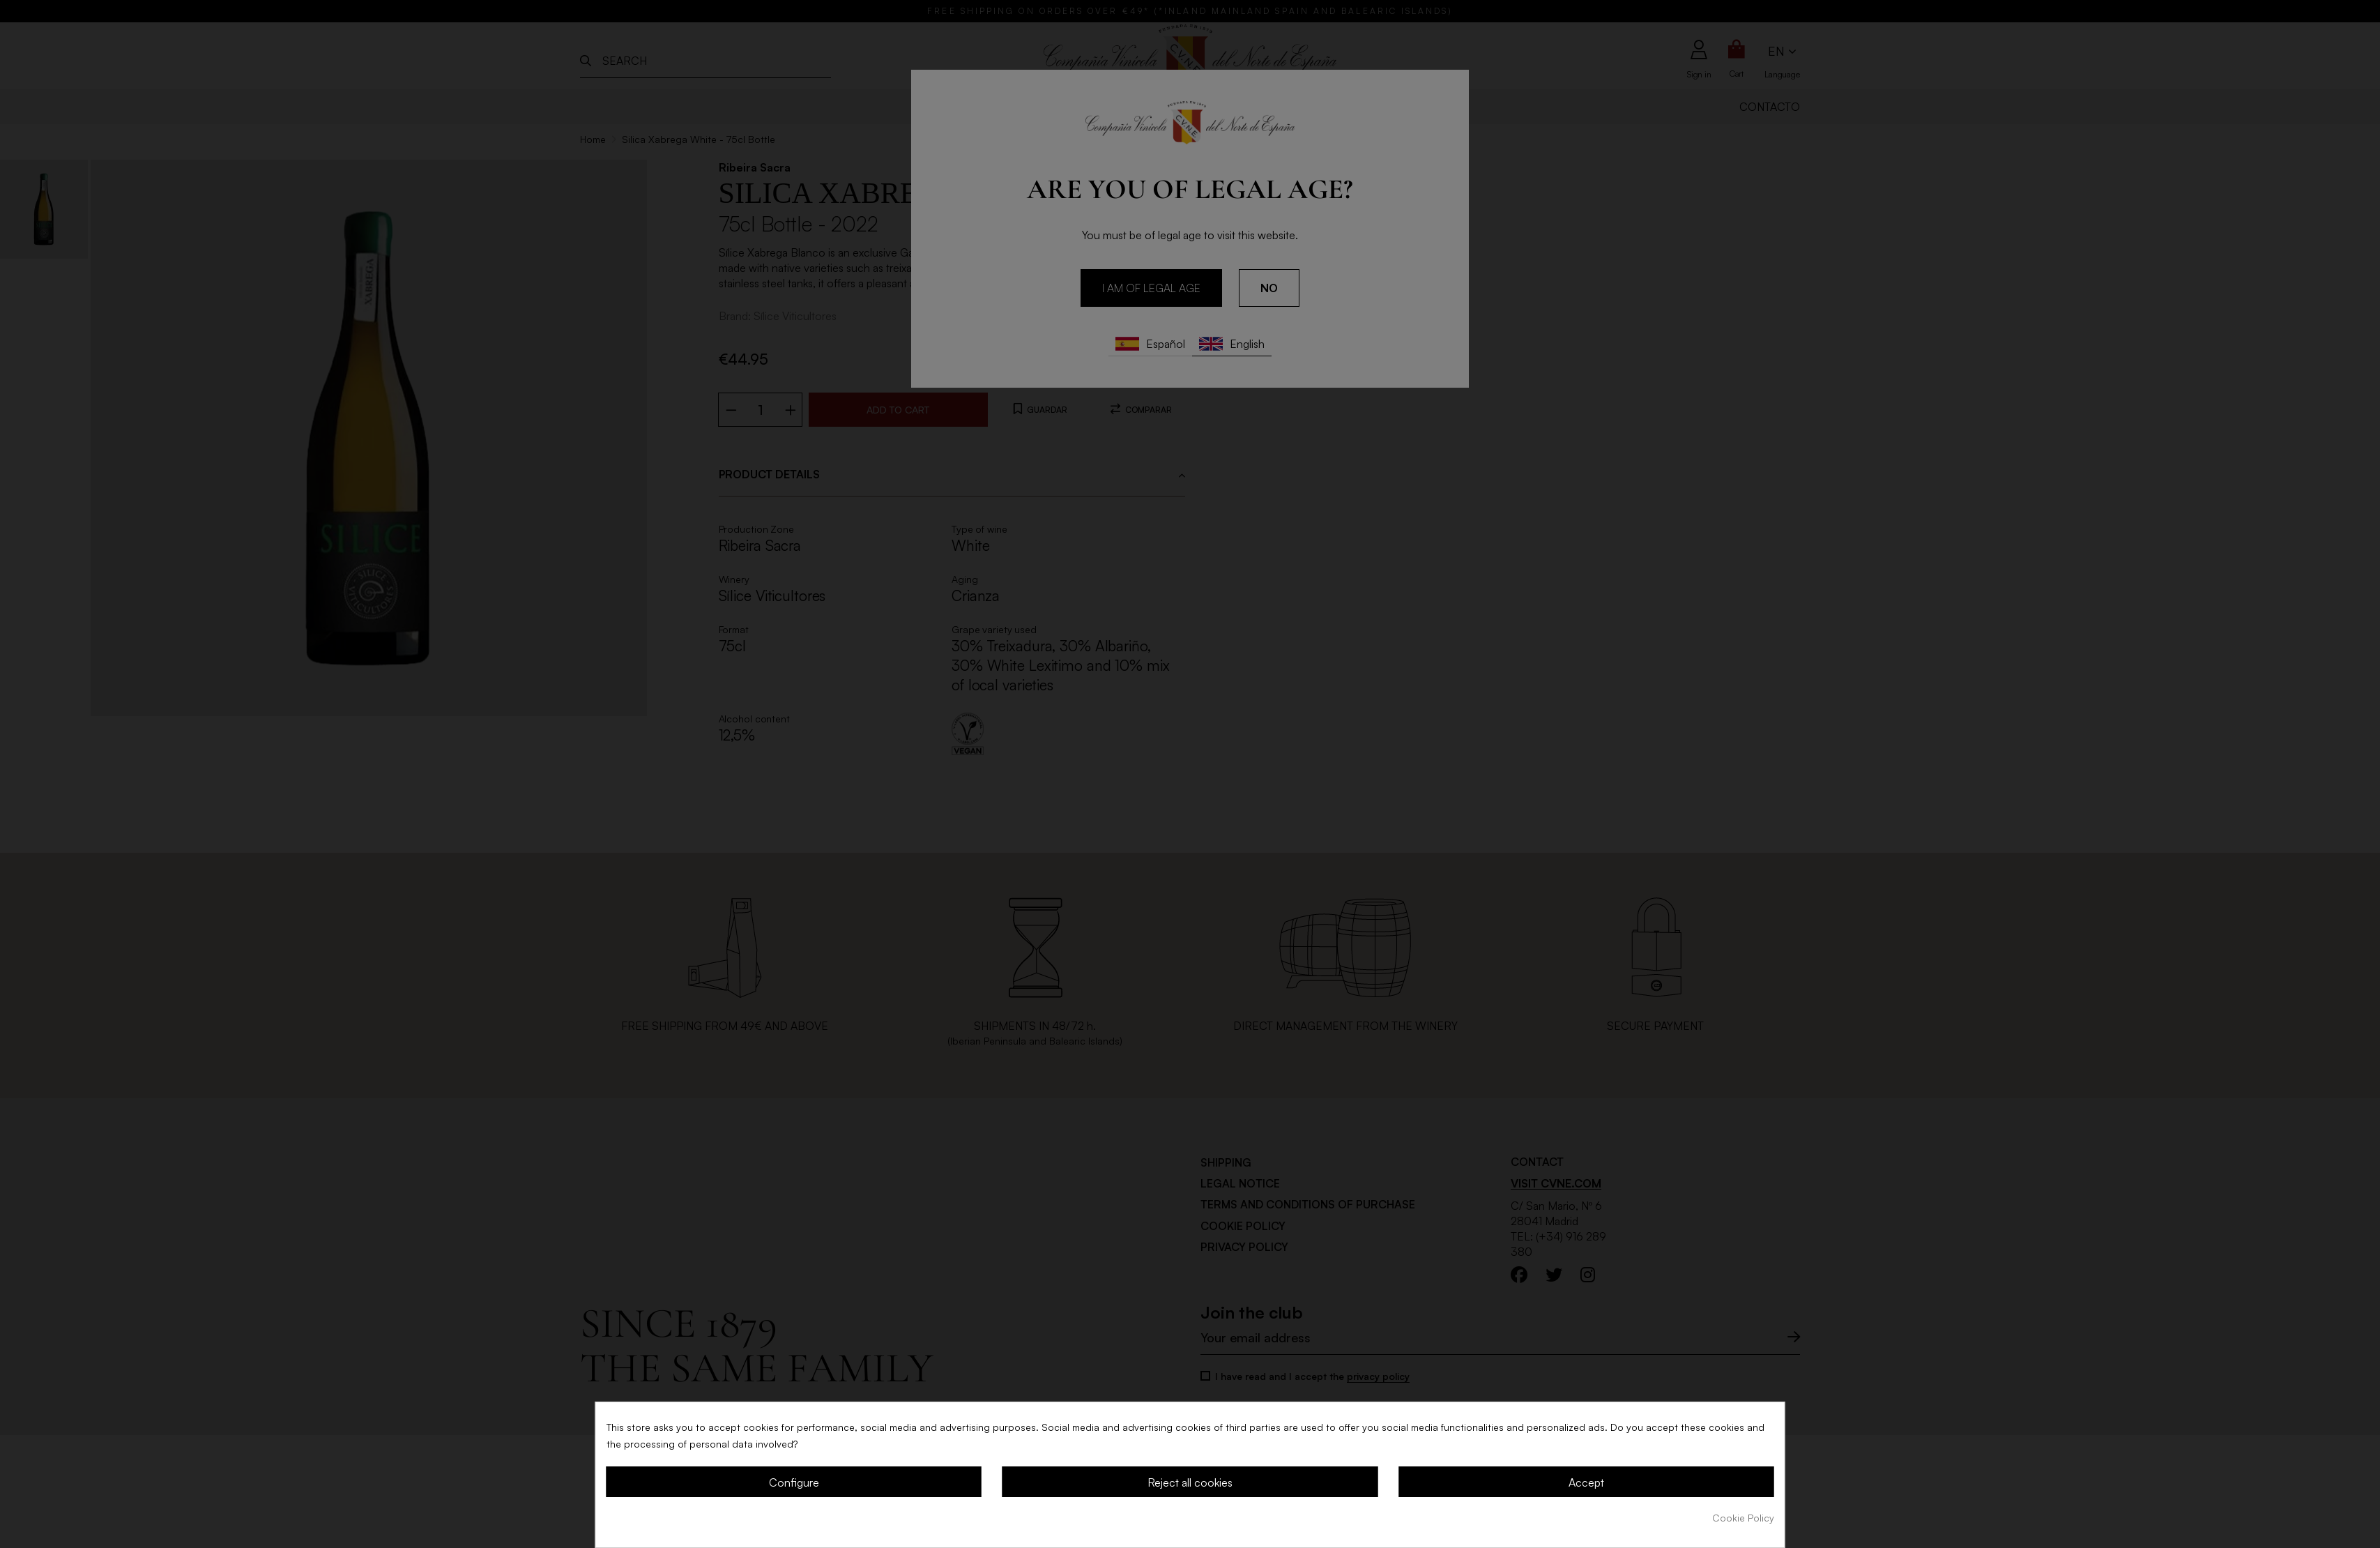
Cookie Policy (1743, 1518)
